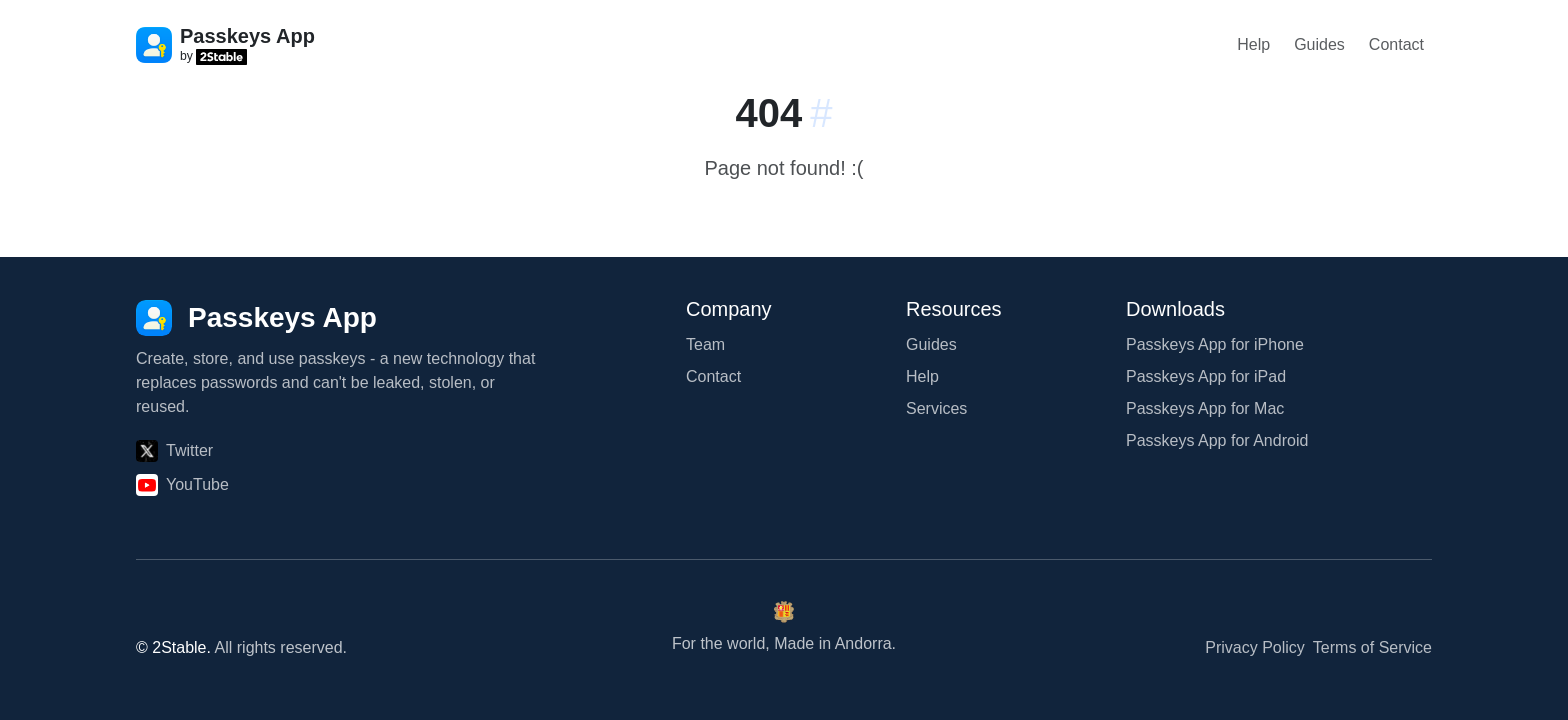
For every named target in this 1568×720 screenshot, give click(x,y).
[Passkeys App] (256, 318)
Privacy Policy (1255, 647)
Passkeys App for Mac (1205, 408)
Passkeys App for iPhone (1215, 344)
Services (936, 408)
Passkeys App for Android (1217, 440)
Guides (1319, 44)
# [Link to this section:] (821, 113)
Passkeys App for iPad (1206, 376)
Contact (1396, 44)
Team (705, 344)
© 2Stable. (173, 647)
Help (1253, 44)
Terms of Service (1372, 647)
